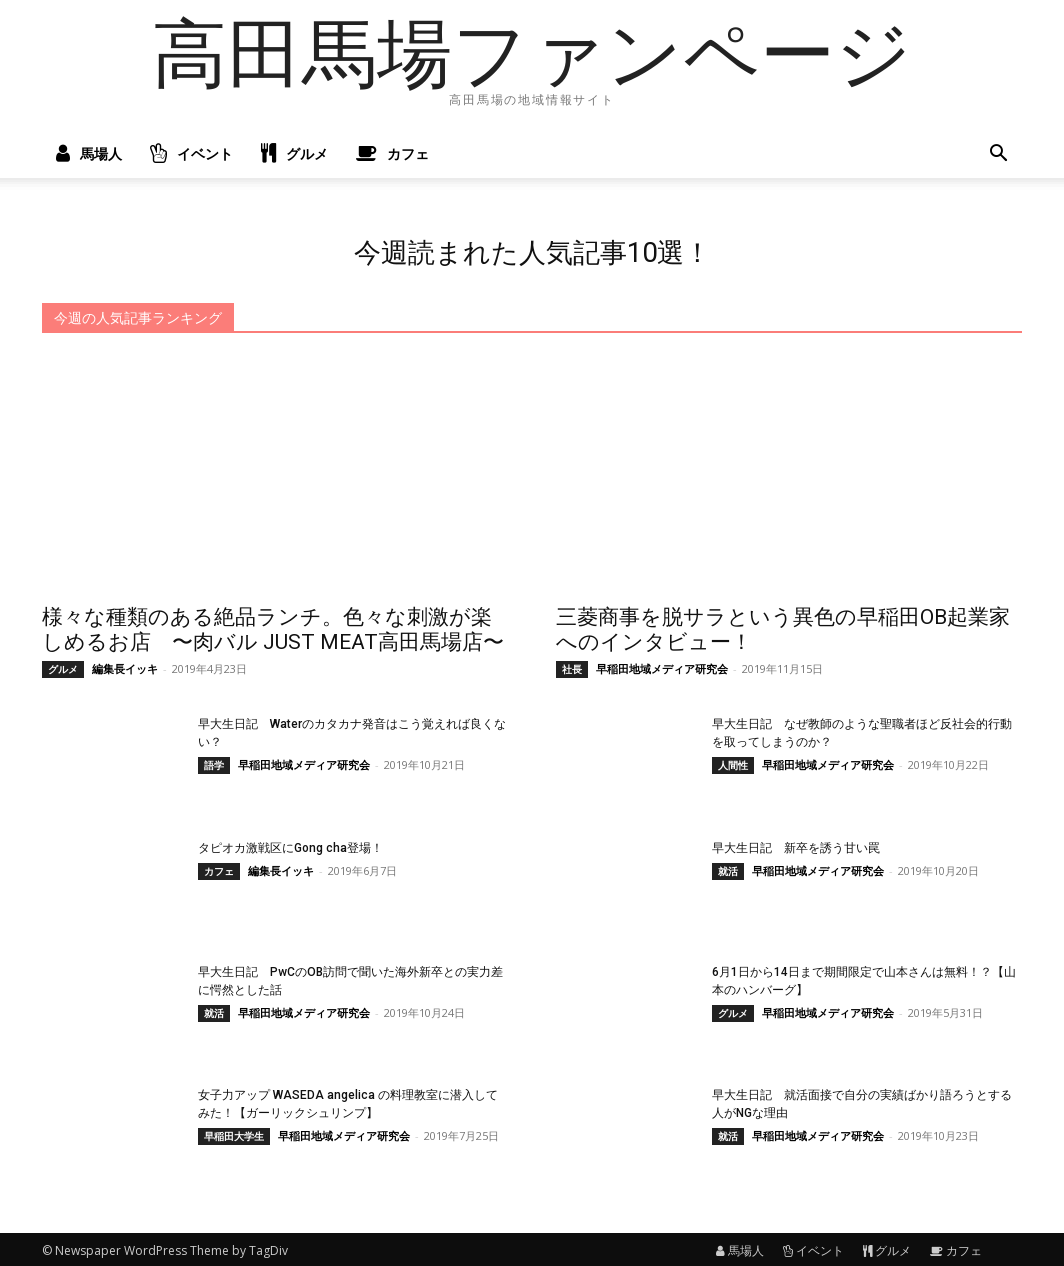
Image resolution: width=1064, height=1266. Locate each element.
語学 (214, 762)
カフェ (392, 154)
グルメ (294, 154)
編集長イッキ (125, 665)
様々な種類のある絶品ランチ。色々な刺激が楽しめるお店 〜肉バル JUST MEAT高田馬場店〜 (273, 626)
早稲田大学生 (234, 1134)
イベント (191, 154)
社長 (572, 666)
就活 (728, 868)
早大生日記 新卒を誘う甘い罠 (796, 845)
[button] (998, 155)
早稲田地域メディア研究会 (662, 665)
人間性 (733, 762)
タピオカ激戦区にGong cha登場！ (290, 845)
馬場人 (89, 154)
